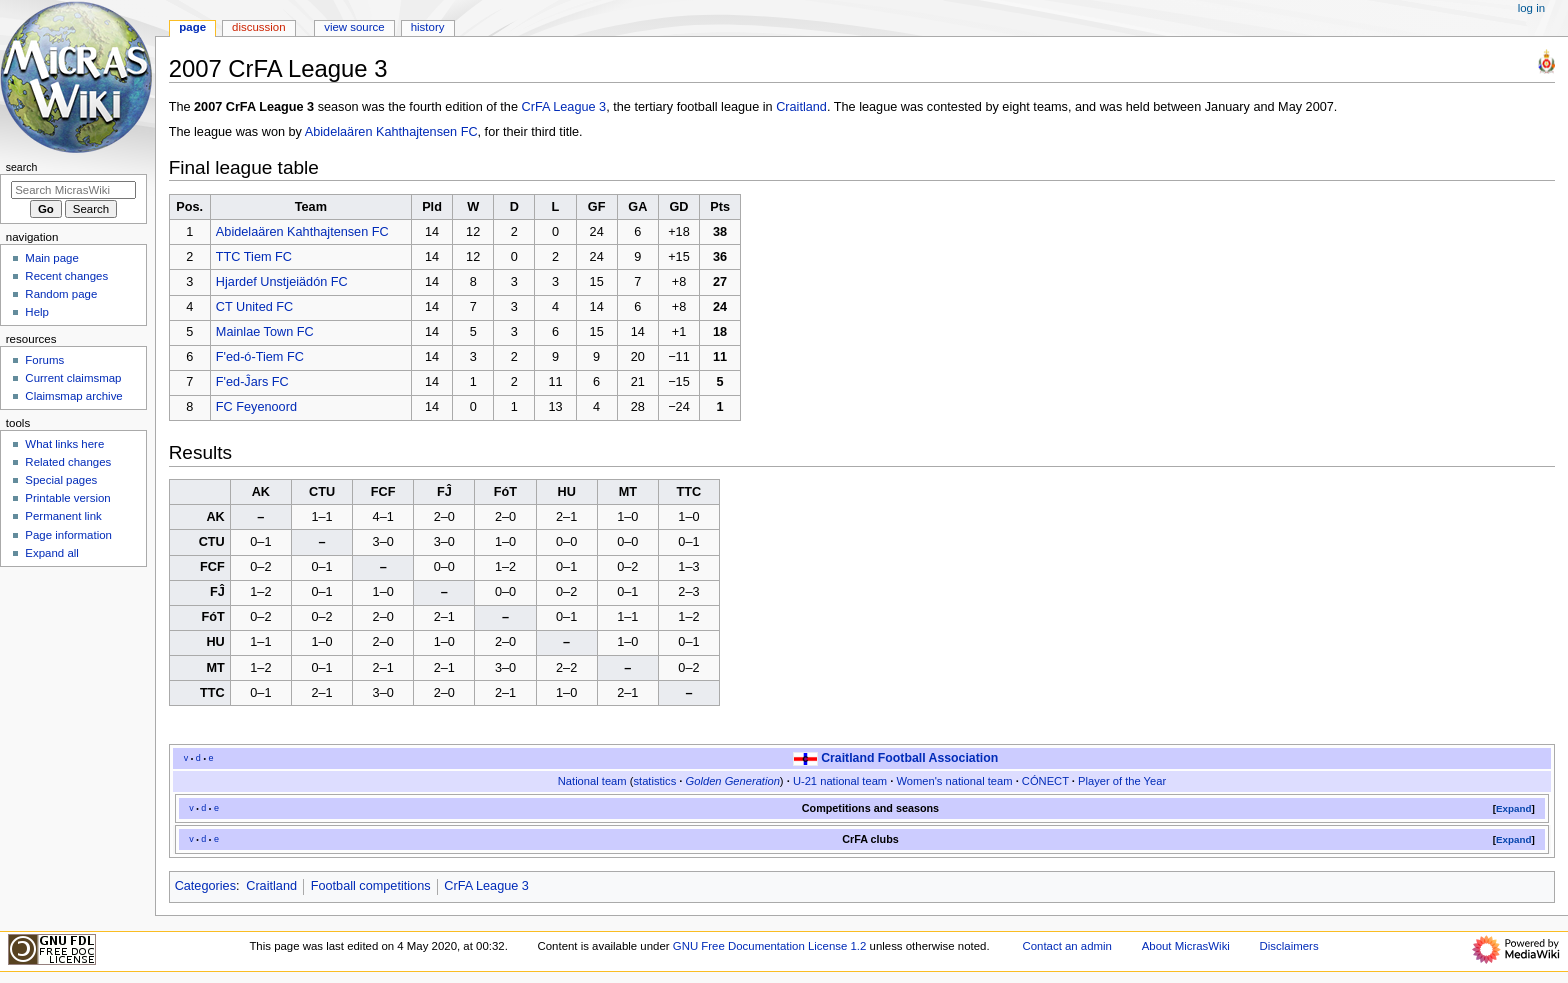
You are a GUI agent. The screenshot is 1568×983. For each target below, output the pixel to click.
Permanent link (63, 516)
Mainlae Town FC (265, 332)
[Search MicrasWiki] (73, 190)
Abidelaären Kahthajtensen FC (391, 132)
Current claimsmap (73, 378)
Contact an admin (1067, 946)
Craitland (801, 107)
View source (354, 27)
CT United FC (254, 307)
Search (22, 167)
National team (592, 781)
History (428, 27)
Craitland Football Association (909, 758)
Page (192, 27)
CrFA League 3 (564, 107)
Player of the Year (1122, 781)
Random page (61, 294)
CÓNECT (1045, 781)
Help (37, 312)
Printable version (67, 498)
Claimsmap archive (73, 396)
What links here (64, 444)
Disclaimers (1289, 946)
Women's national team (954, 781)
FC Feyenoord (256, 407)
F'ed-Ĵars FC (252, 382)
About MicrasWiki (1186, 946)
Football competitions (371, 886)
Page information (68, 535)
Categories (205, 886)
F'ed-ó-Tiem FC (260, 357)
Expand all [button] (52, 553)
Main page (52, 258)
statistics (654, 781)
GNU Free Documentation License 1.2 (770, 946)
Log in (1531, 8)
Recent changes (66, 276)
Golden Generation (733, 781)
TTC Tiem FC (254, 257)
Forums (44, 360)
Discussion (258, 27)
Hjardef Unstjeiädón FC (282, 282)
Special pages (61, 480)
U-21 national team (840, 781)
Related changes (68, 462)
